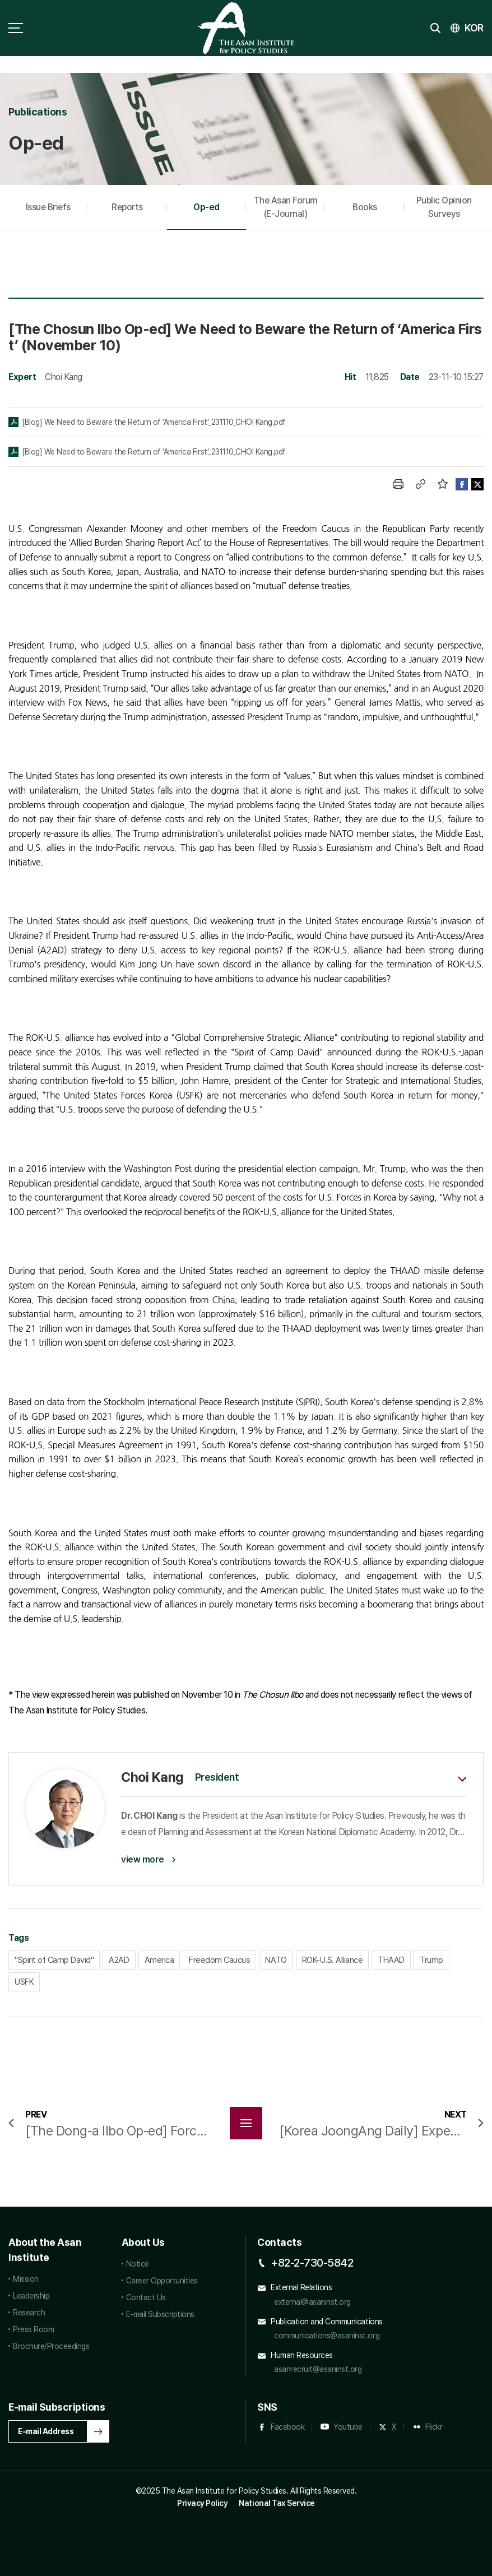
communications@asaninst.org (326, 2335)
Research (29, 2312)
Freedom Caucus (219, 1960)
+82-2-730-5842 (312, 2262)
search (435, 28)
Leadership (31, 2295)
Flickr (433, 2426)
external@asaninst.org (312, 2301)
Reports (127, 207)
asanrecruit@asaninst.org (317, 2369)
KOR (474, 28)
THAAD (391, 1960)
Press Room (33, 2329)
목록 (246, 2123)
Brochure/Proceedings (51, 2346)
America (159, 1960)
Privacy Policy (202, 2503)
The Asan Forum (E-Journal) (286, 207)
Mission (26, 2278)
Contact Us (146, 2297)
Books (364, 207)
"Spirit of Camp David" (54, 1960)
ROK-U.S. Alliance (332, 1960)
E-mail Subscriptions (160, 2314)
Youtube (348, 2426)
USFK (24, 1982)
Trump (431, 1960)
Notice (137, 2263)
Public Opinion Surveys (444, 207)
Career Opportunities (162, 2280)
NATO (275, 1960)
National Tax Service (276, 2503)
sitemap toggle (15, 28)
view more (142, 1859)
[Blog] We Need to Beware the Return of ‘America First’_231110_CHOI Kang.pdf (154, 422)
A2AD (119, 1960)
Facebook (287, 2426)
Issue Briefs (48, 207)
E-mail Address (45, 2431)
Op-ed (206, 207)
